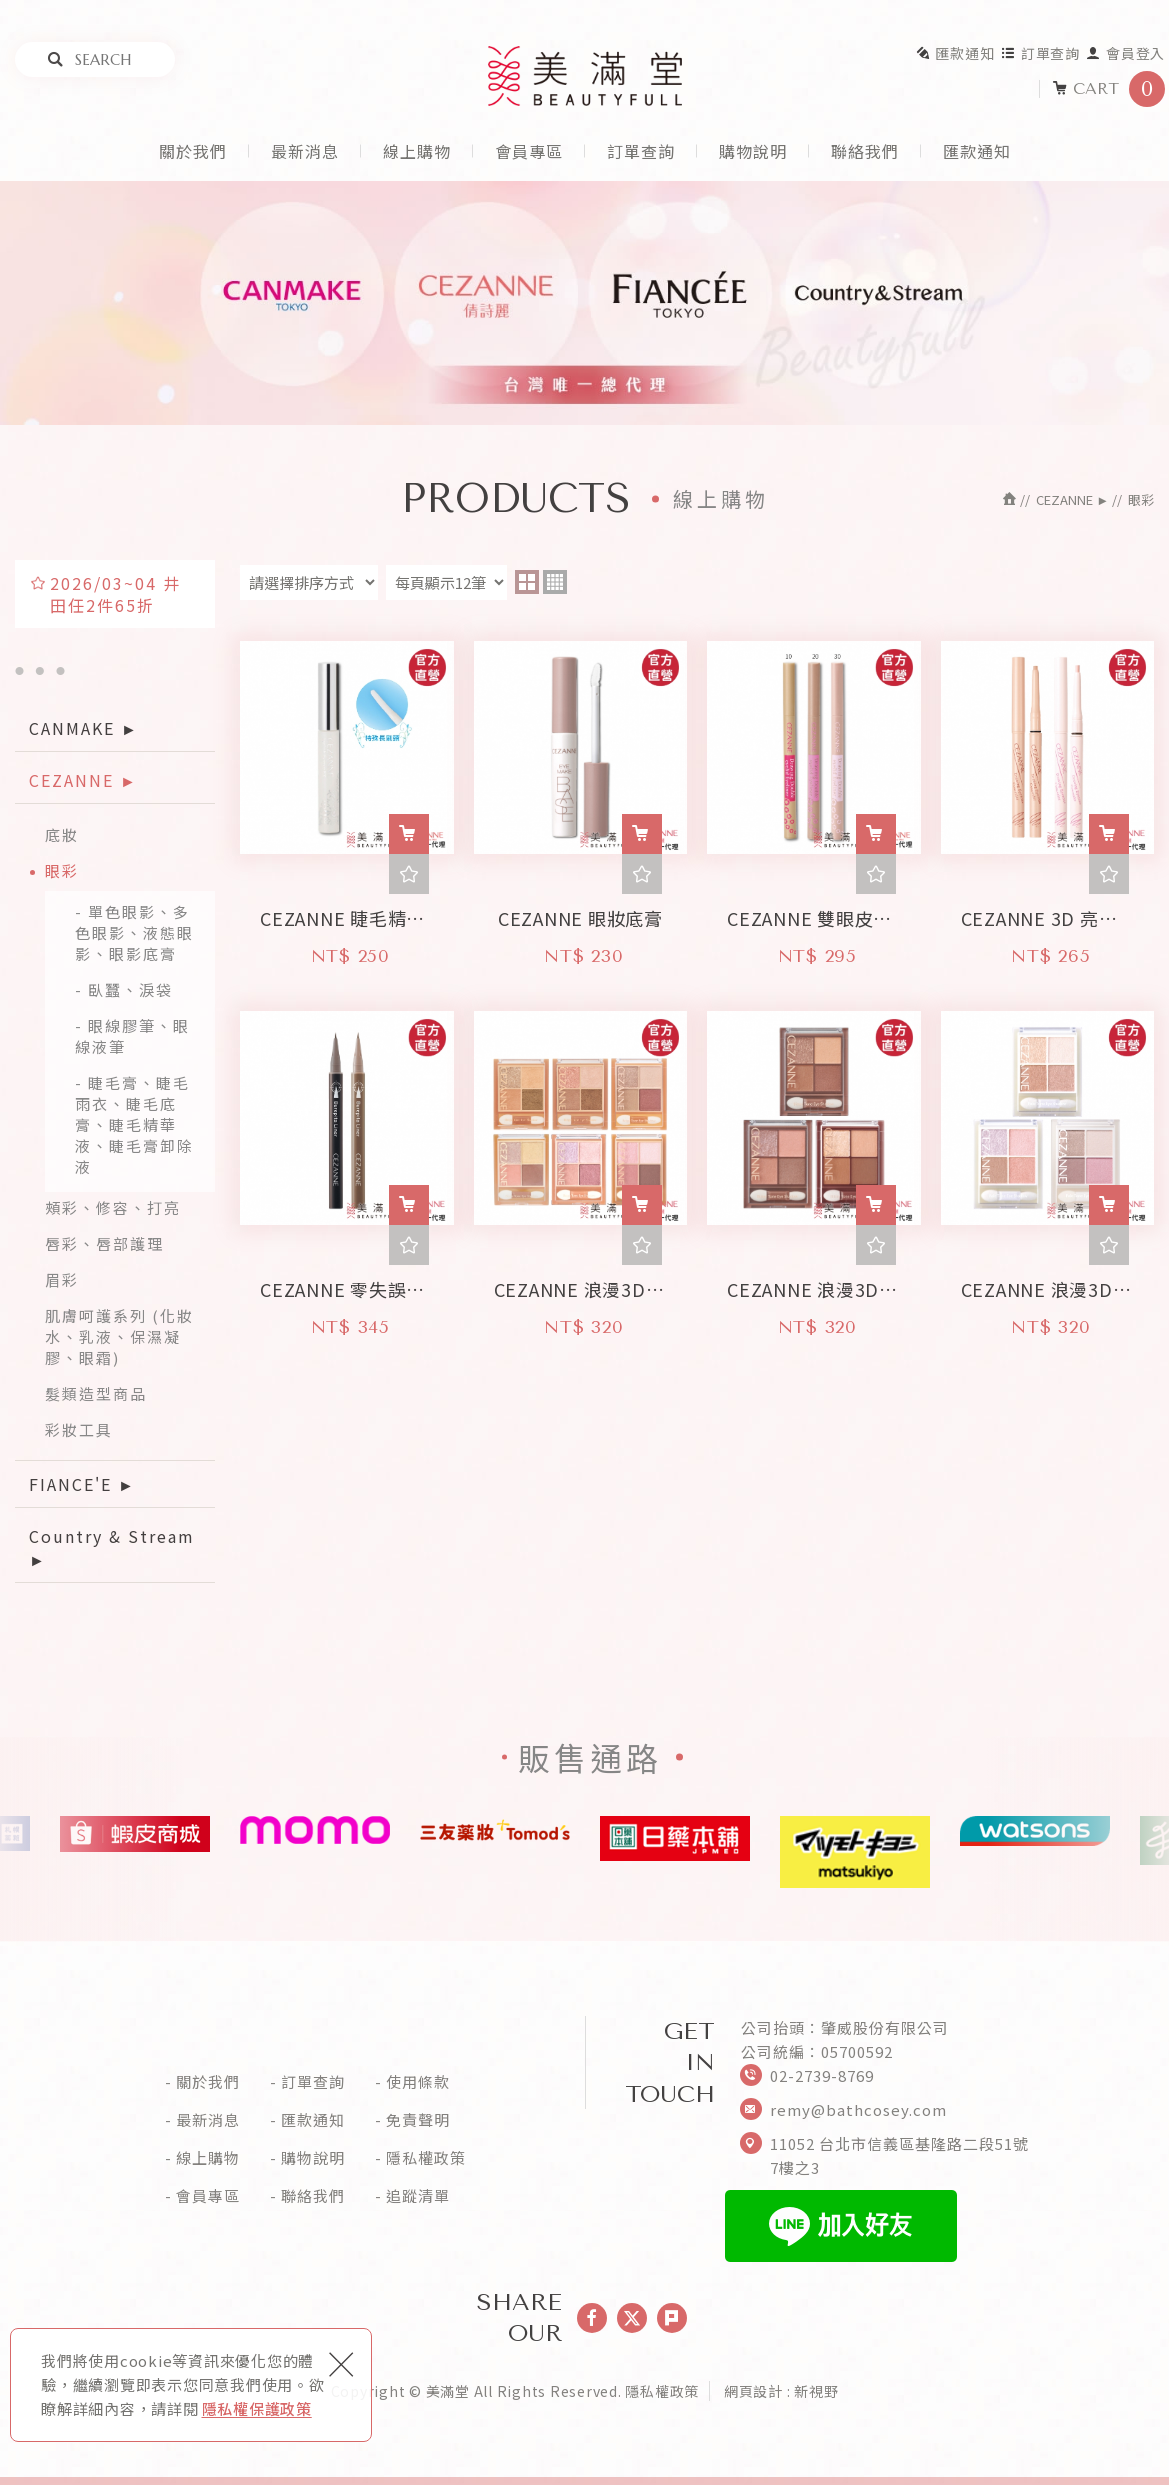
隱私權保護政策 (257, 2408)
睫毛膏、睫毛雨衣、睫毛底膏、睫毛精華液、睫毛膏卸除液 (134, 1124)
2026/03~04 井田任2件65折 (115, 594)
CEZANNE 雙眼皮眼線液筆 (814, 912)
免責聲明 (418, 2120)
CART (1108, 89)
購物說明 (753, 151)
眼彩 (62, 870)
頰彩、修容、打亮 (113, 1207)
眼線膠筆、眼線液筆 (132, 1036)
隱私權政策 (426, 2158)
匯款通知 (954, 53)
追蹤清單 (418, 2196)
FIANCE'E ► (82, 1484)
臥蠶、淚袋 (130, 989)
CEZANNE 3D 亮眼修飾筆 (1048, 912)
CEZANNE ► (83, 780)
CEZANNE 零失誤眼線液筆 (347, 1283)
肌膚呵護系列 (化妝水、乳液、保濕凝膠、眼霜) (119, 1336)
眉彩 (62, 1279)
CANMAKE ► (84, 728)
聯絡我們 (865, 151)
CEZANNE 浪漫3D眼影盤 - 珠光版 (581, 1283)
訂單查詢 (1040, 53)
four (555, 582)
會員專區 (529, 151)
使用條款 (418, 2082)
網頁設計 (753, 2391)
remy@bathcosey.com (858, 2109)
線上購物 (417, 151)
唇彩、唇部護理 (104, 1243)
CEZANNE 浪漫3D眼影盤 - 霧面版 (814, 1283)
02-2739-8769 (822, 2075)
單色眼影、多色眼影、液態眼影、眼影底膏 (134, 932)
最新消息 (305, 151)
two (527, 582)
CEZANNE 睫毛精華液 (347, 912)
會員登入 (1125, 53)
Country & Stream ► (112, 1547)
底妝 (62, 834)
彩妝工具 (79, 1429)
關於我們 (193, 151)
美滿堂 (585, 76)
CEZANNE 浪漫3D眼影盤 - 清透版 (1048, 1283)
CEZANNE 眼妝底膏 (581, 912)
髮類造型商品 (96, 1393)
